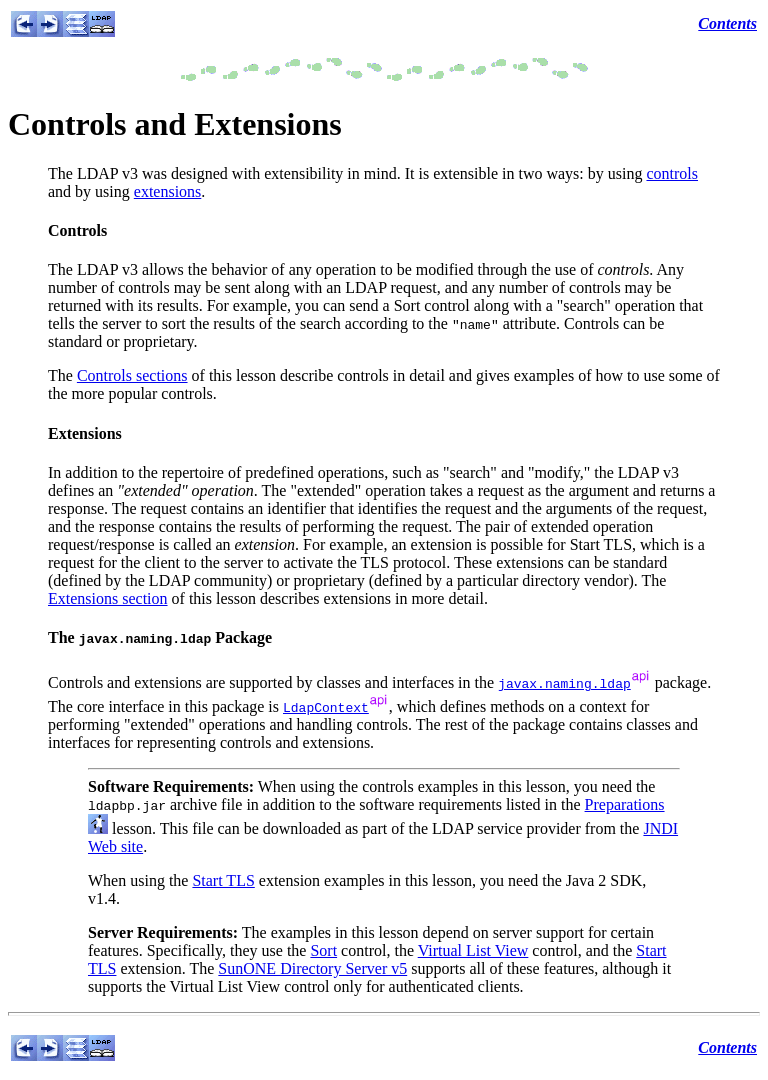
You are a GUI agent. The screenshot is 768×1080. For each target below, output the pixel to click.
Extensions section (108, 598)
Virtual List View (473, 950)
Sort (323, 950)
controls (672, 173)
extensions (168, 191)
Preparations (625, 804)
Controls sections (132, 375)
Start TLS (223, 880)
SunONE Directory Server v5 (312, 968)
